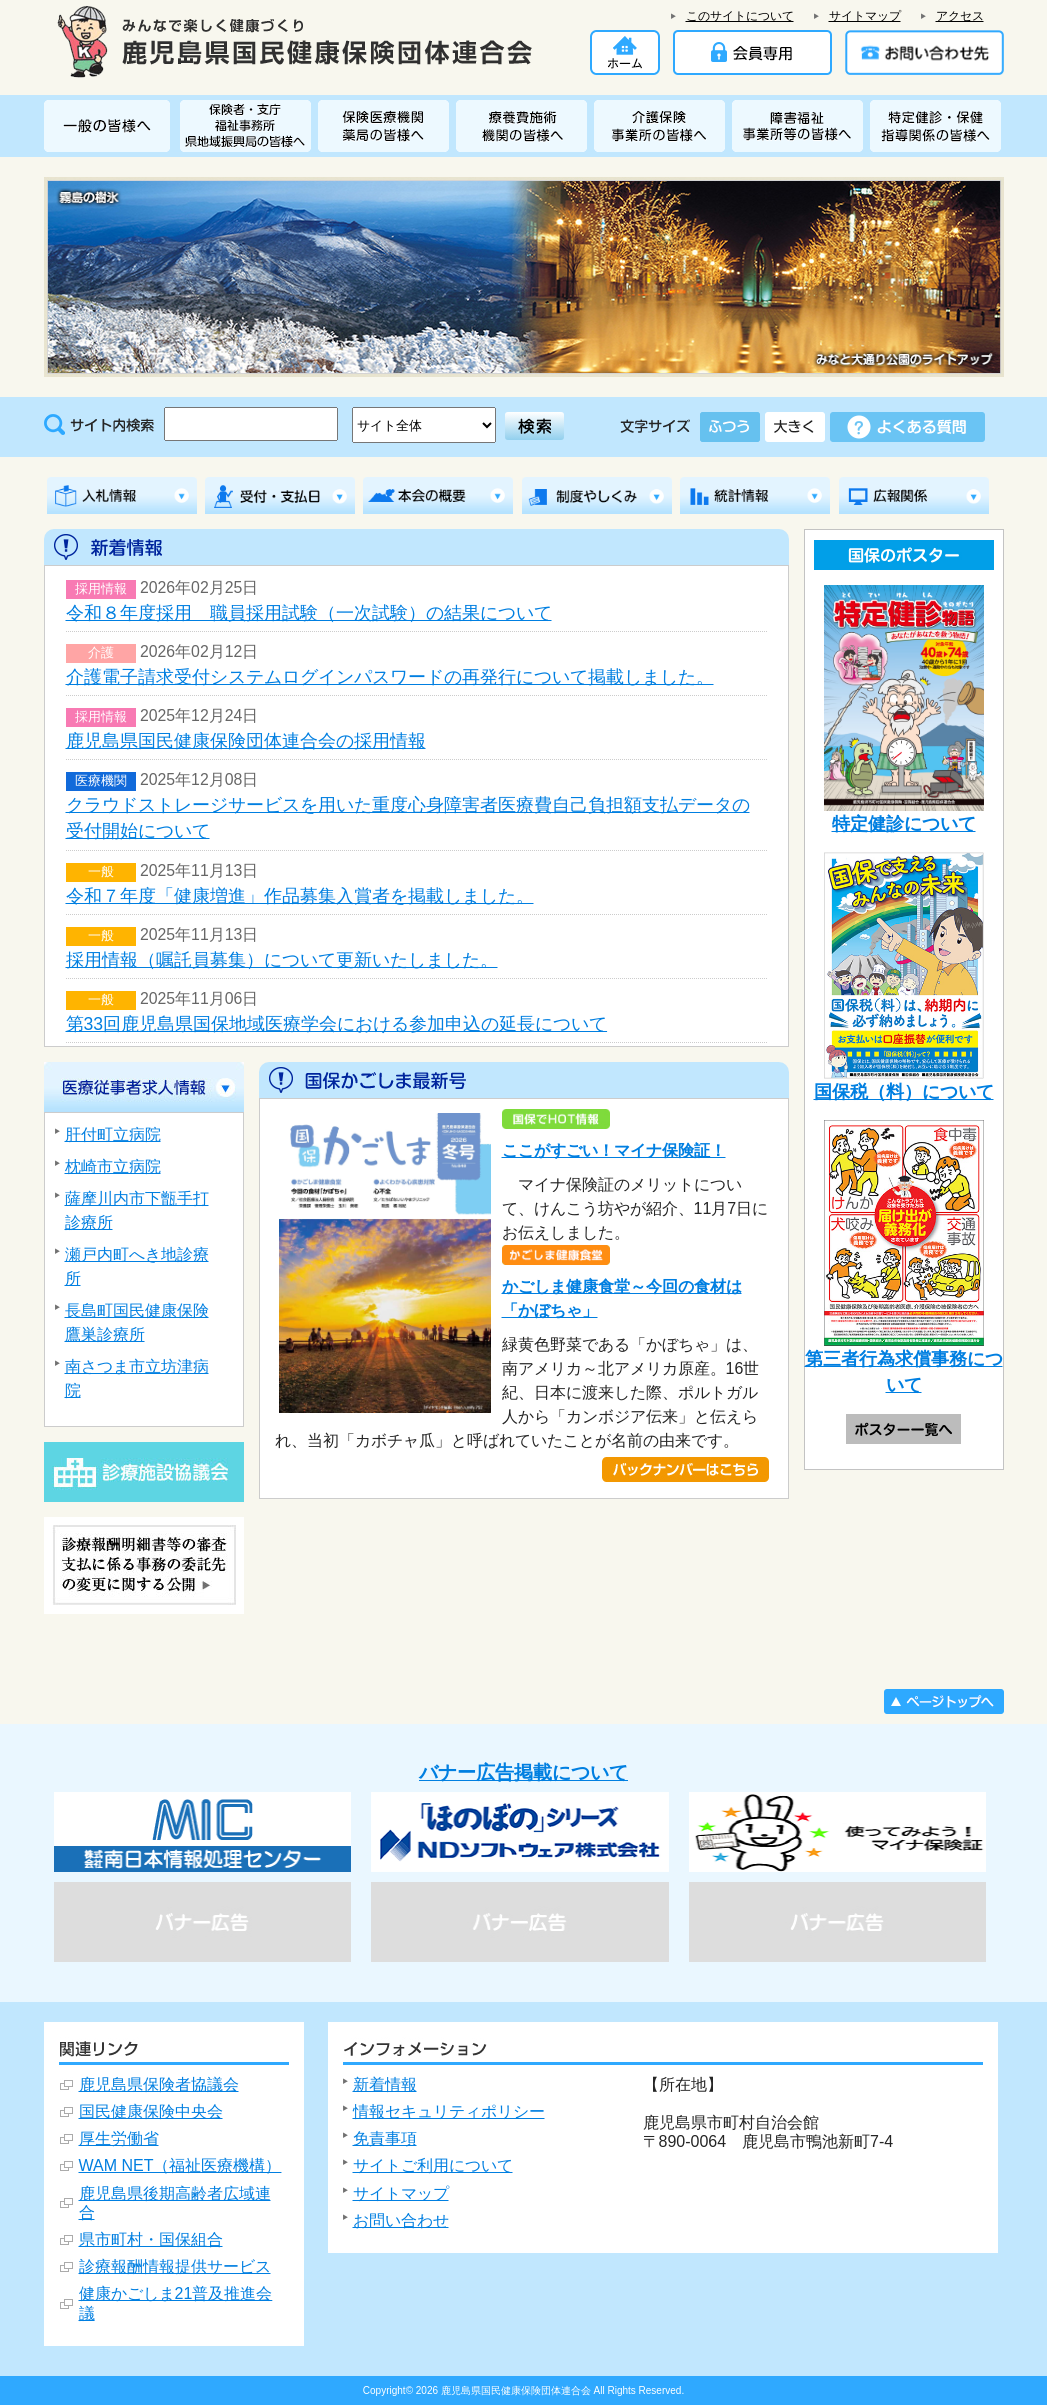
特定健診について (904, 709)
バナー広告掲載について (523, 1772)
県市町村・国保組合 (151, 2239)
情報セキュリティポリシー (449, 2111)
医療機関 (101, 781)
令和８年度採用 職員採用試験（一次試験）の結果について (309, 613)
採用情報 (101, 589)
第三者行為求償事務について (904, 1258)
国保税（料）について (904, 976)
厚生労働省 (119, 2138)
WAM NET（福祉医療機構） (180, 2165)
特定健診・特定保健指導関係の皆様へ (935, 126)
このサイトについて (740, 16)
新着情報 (385, 2084)
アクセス (960, 16)
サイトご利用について (433, 2165)
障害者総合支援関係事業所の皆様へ (801, 126)
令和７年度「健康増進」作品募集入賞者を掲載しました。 (300, 896)
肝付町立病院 (113, 1134)
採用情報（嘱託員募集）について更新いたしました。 (282, 960)
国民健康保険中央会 (151, 2111)
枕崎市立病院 (113, 1166)
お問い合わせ (401, 2220)
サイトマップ (865, 16)
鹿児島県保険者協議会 (159, 2084)
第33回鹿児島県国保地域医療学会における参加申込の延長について (337, 1024)
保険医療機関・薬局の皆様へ (387, 126)
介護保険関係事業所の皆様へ (663, 126)
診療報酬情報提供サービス (175, 2266)
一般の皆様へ (112, 126)
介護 (101, 653)
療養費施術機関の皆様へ (525, 126)
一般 (101, 872)
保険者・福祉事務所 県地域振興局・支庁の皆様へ (249, 126)
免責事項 (385, 2138)
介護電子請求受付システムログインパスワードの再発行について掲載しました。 (390, 677)
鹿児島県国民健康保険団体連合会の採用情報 (246, 741)
